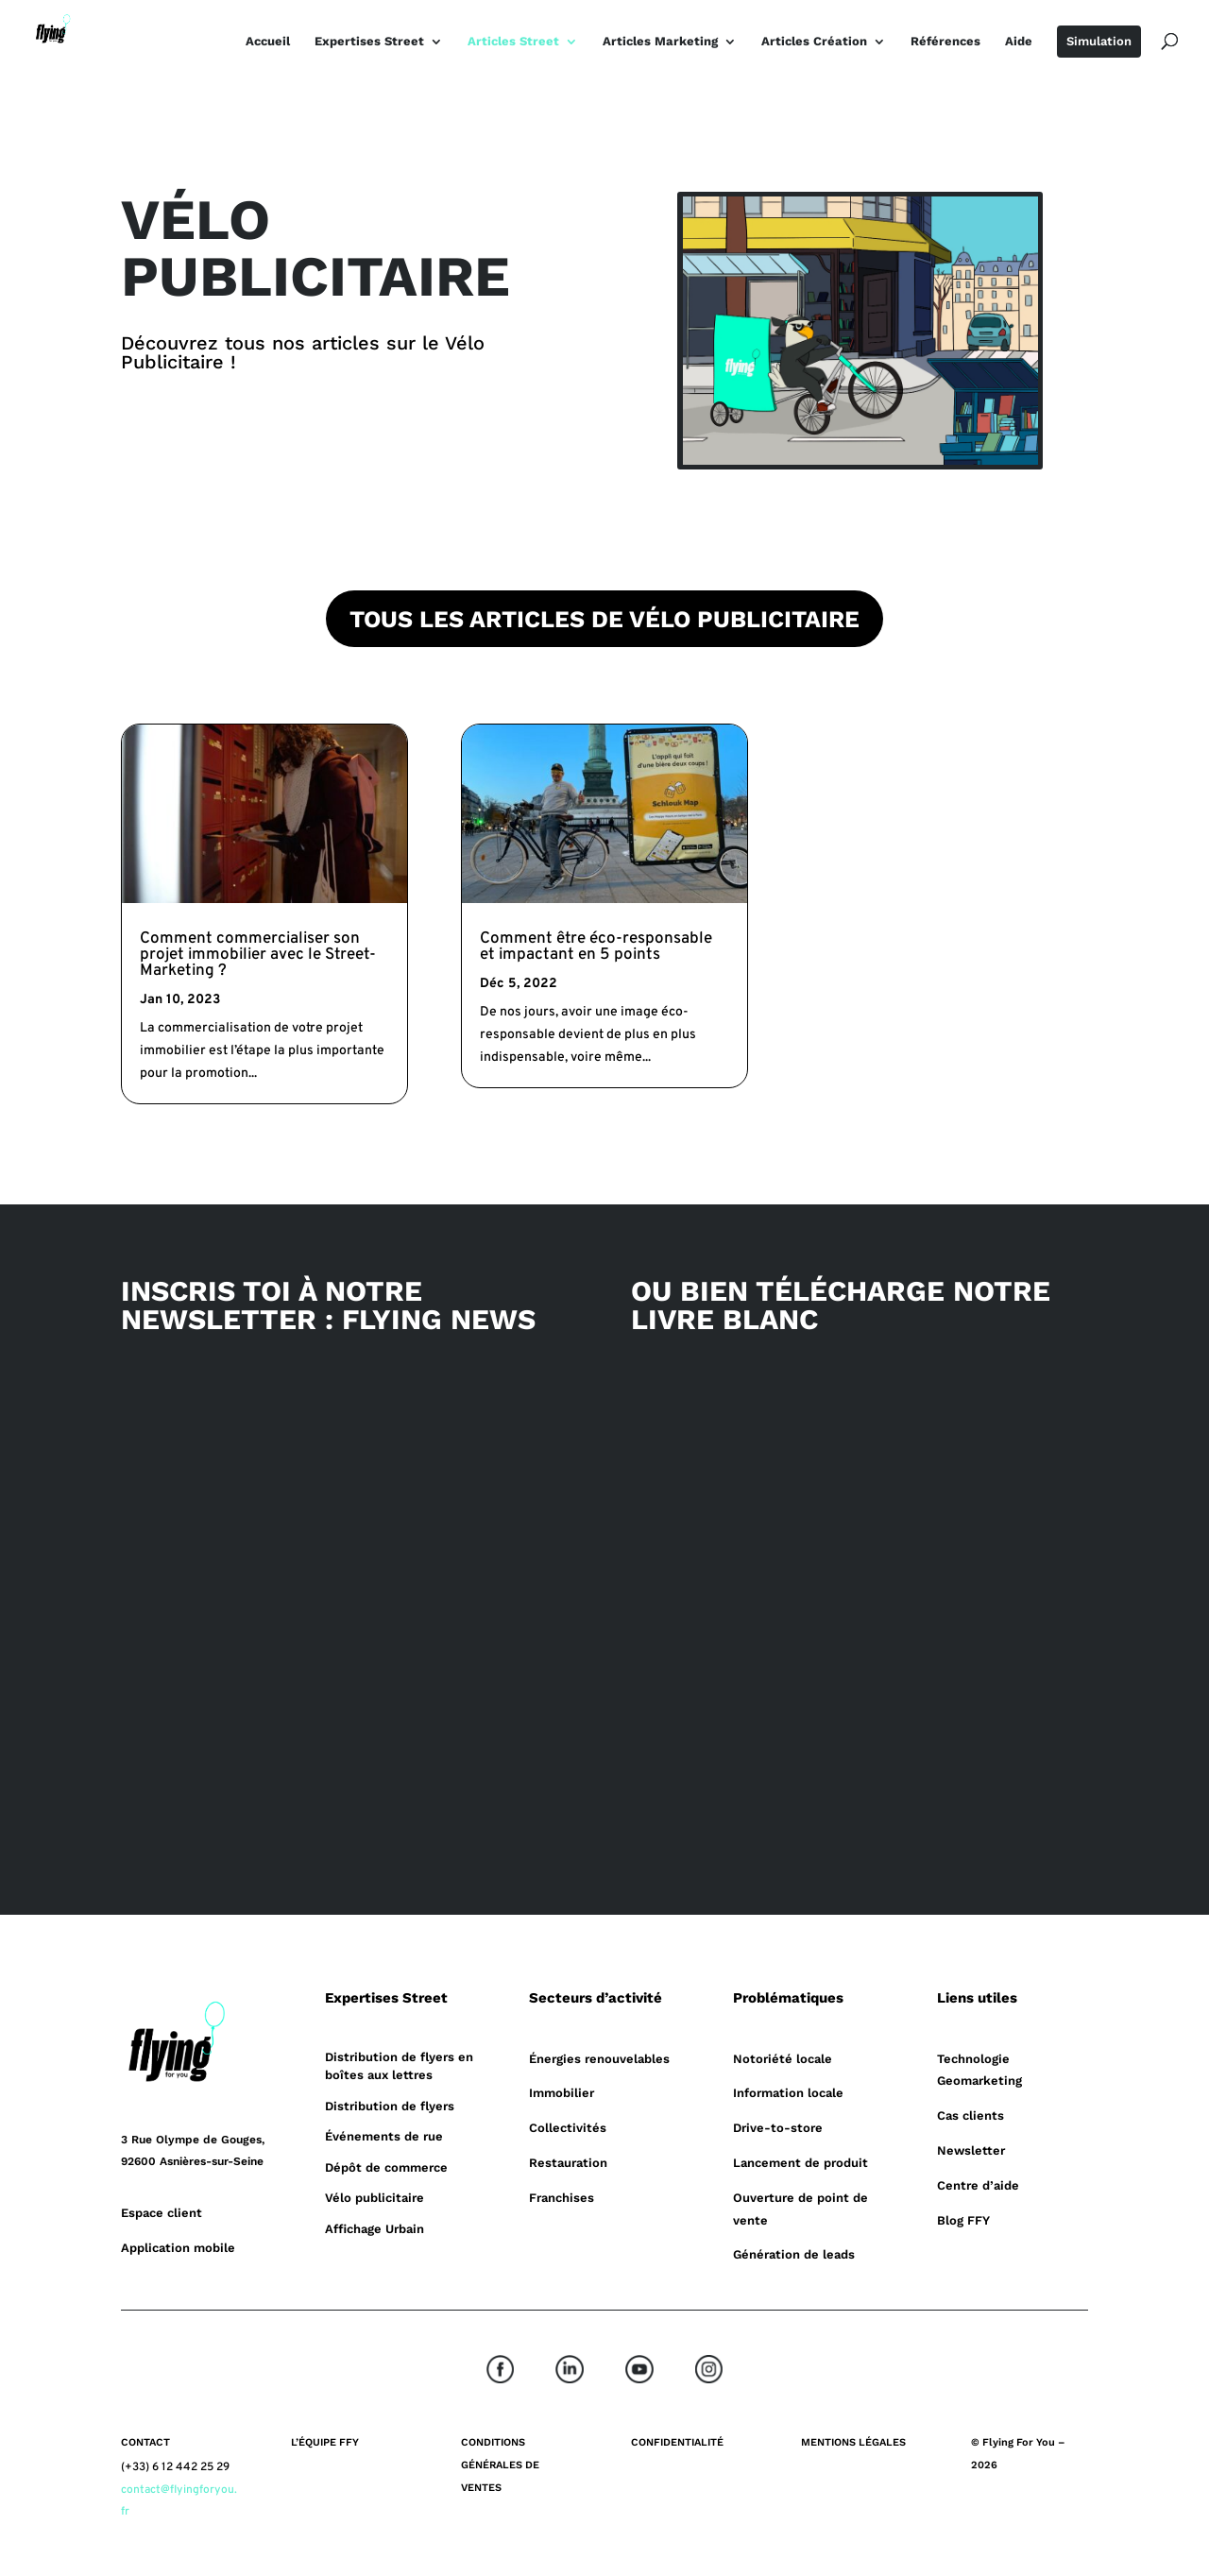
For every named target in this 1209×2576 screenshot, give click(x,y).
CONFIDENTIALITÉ (677, 2442)
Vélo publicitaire (374, 2198)
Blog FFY (963, 2220)
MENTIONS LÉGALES (853, 2442)
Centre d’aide (978, 2185)
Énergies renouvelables (599, 2059)
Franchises (561, 2198)
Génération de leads (794, 2254)
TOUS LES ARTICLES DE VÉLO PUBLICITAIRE (604, 619)
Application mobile (178, 2248)
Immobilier (561, 2093)
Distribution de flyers (389, 2106)
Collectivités (567, 2128)
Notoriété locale (782, 2059)
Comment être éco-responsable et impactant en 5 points (596, 947)
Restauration (568, 2163)
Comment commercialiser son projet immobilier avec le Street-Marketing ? (258, 955)
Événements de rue (384, 2136)
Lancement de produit (800, 2163)
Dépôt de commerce (386, 2167)
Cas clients (970, 2115)
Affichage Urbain (374, 2229)
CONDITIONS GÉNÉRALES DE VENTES (500, 2465)
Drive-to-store (778, 2128)
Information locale (788, 2093)
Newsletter (971, 2150)
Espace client (161, 2213)
